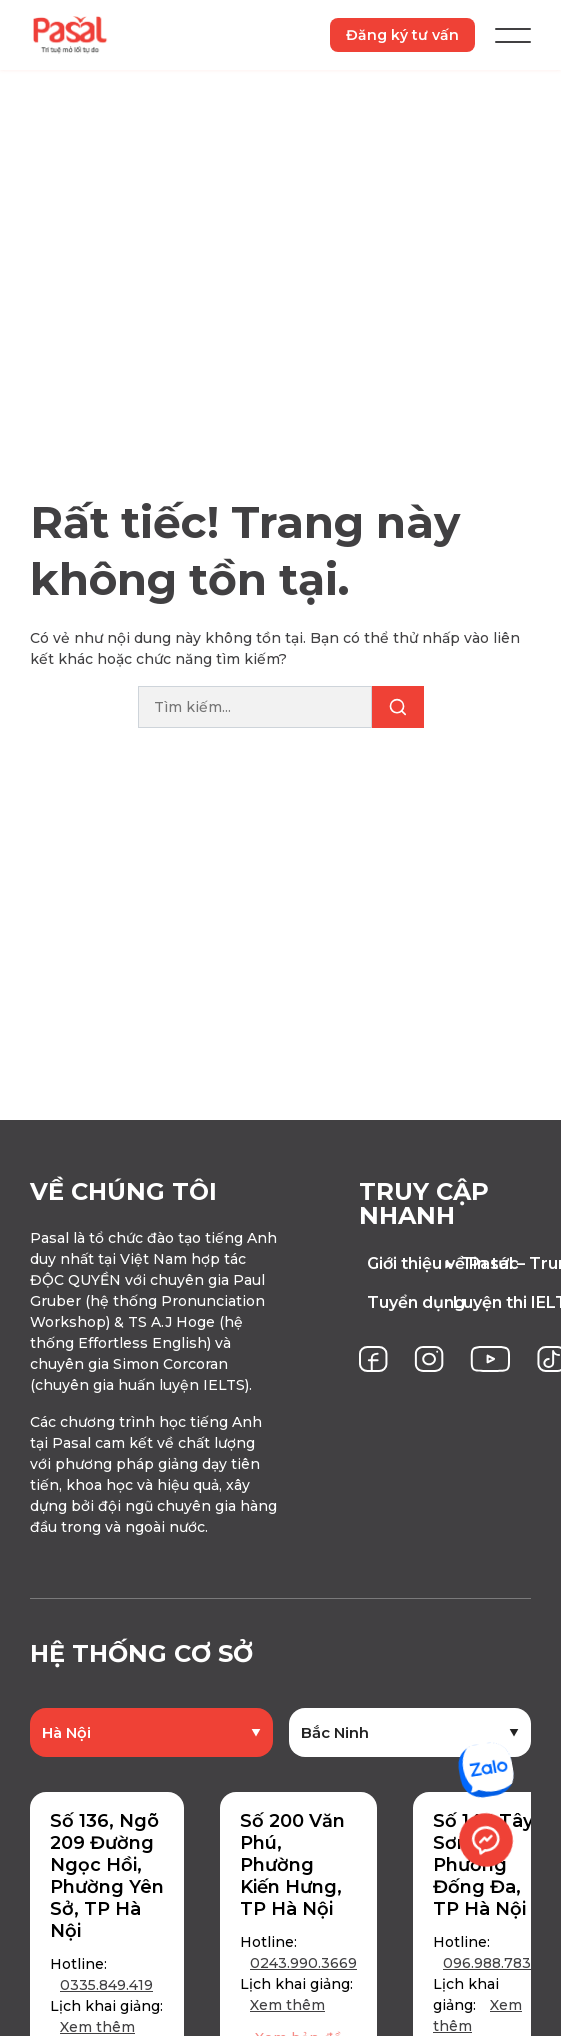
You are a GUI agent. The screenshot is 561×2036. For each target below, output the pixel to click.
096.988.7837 (491, 1963)
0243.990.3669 (303, 1963)
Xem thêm (97, 2027)
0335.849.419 (106, 1985)
